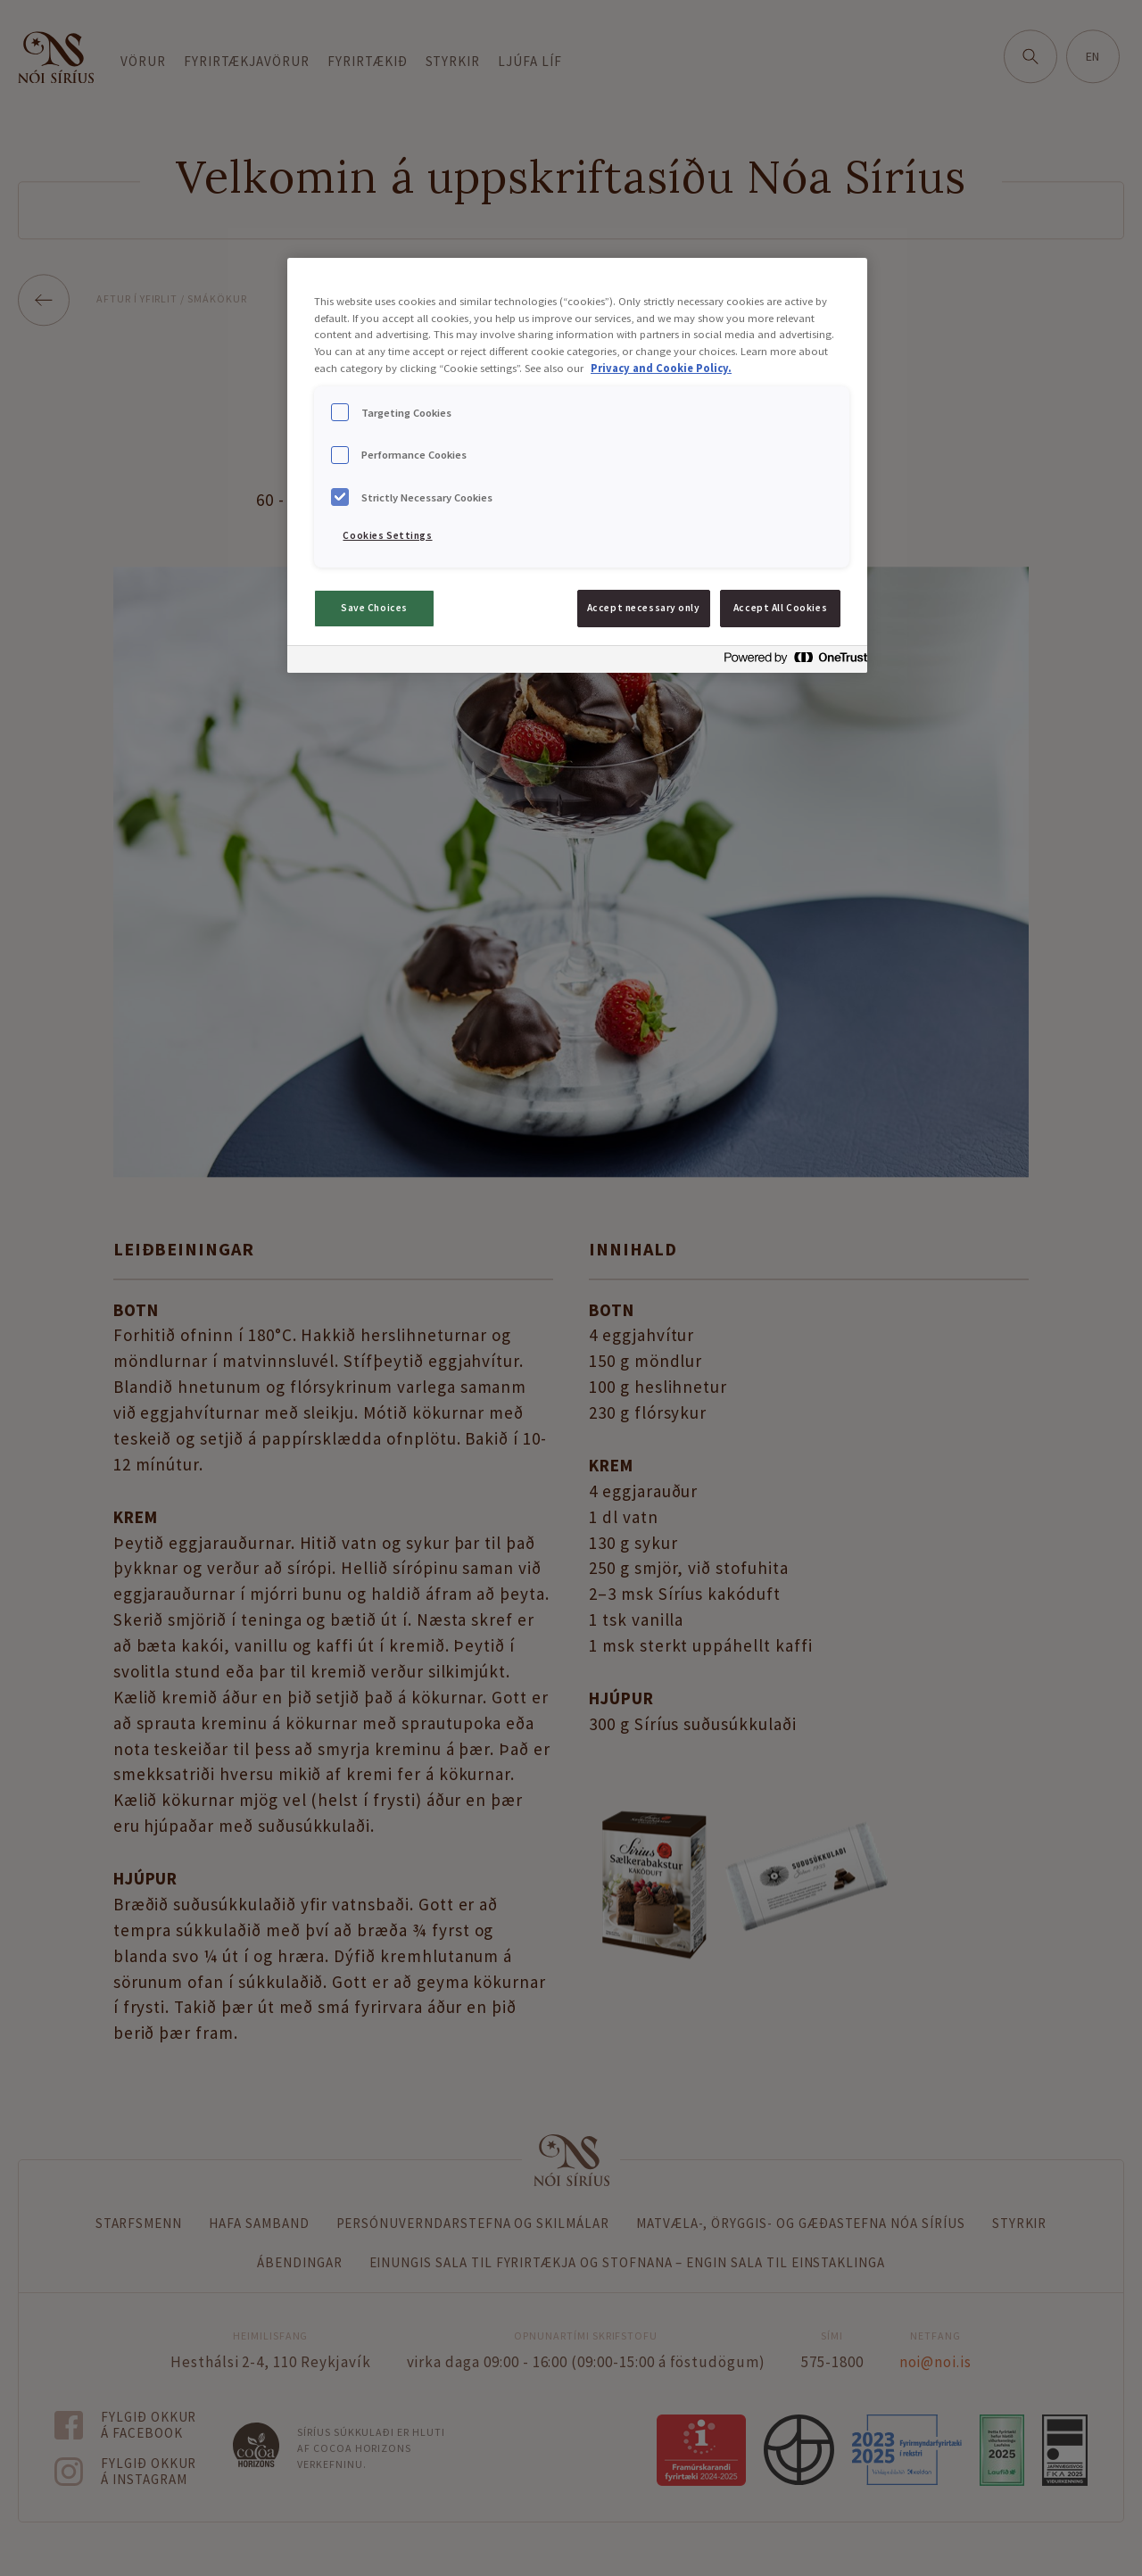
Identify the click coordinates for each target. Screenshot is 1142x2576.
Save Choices (374, 607)
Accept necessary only (643, 607)
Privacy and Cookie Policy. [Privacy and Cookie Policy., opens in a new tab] (661, 368)
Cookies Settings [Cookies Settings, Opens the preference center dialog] (387, 535)
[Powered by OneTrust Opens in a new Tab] (790, 661)
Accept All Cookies (780, 607)
